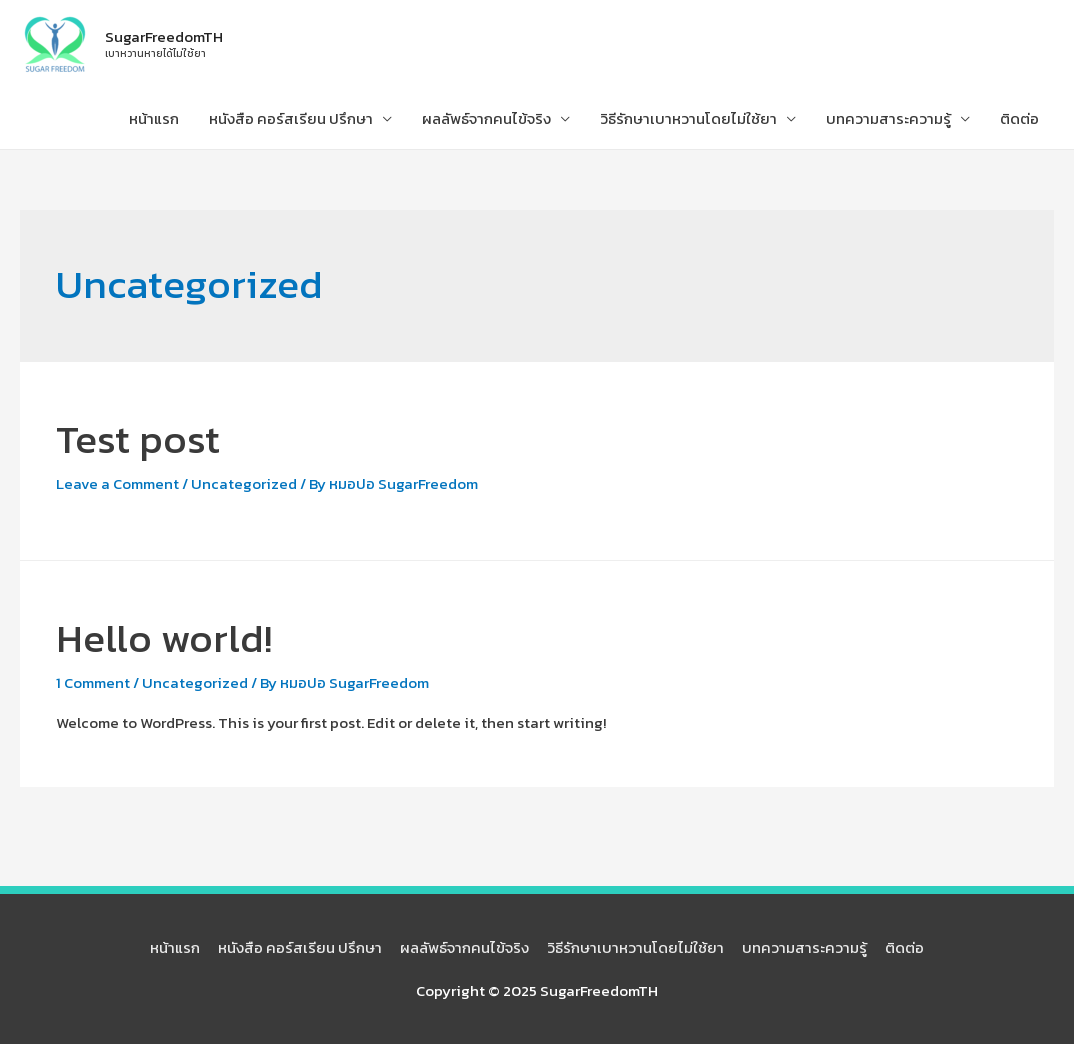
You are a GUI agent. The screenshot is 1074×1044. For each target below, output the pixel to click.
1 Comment (93, 682)
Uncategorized (244, 483)
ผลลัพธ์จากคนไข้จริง (486, 118)
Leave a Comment (117, 483)
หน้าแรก (154, 118)
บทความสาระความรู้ (888, 118)
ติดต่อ (1019, 118)
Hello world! (164, 638)
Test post (138, 439)
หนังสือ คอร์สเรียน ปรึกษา (291, 118)
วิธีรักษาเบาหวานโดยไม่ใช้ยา (688, 118)
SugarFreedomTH (164, 36)
